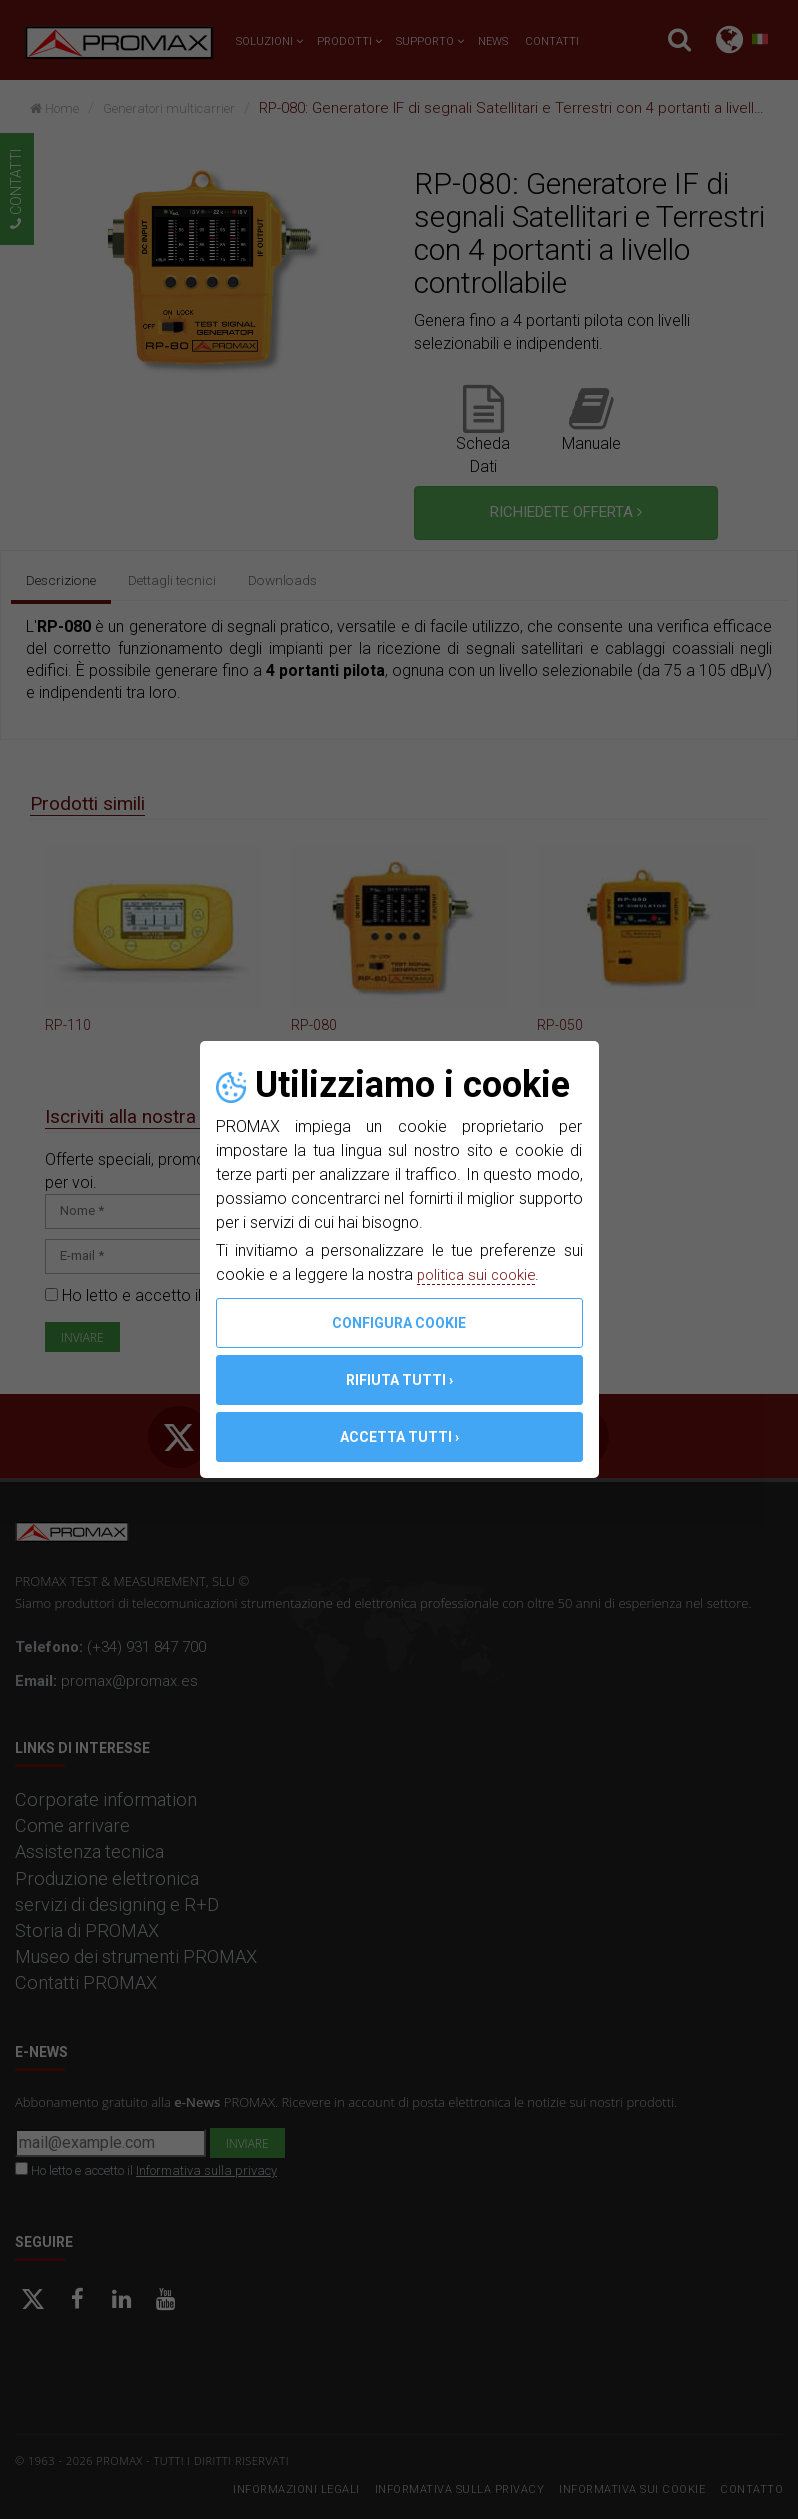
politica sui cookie (480, 1274)
